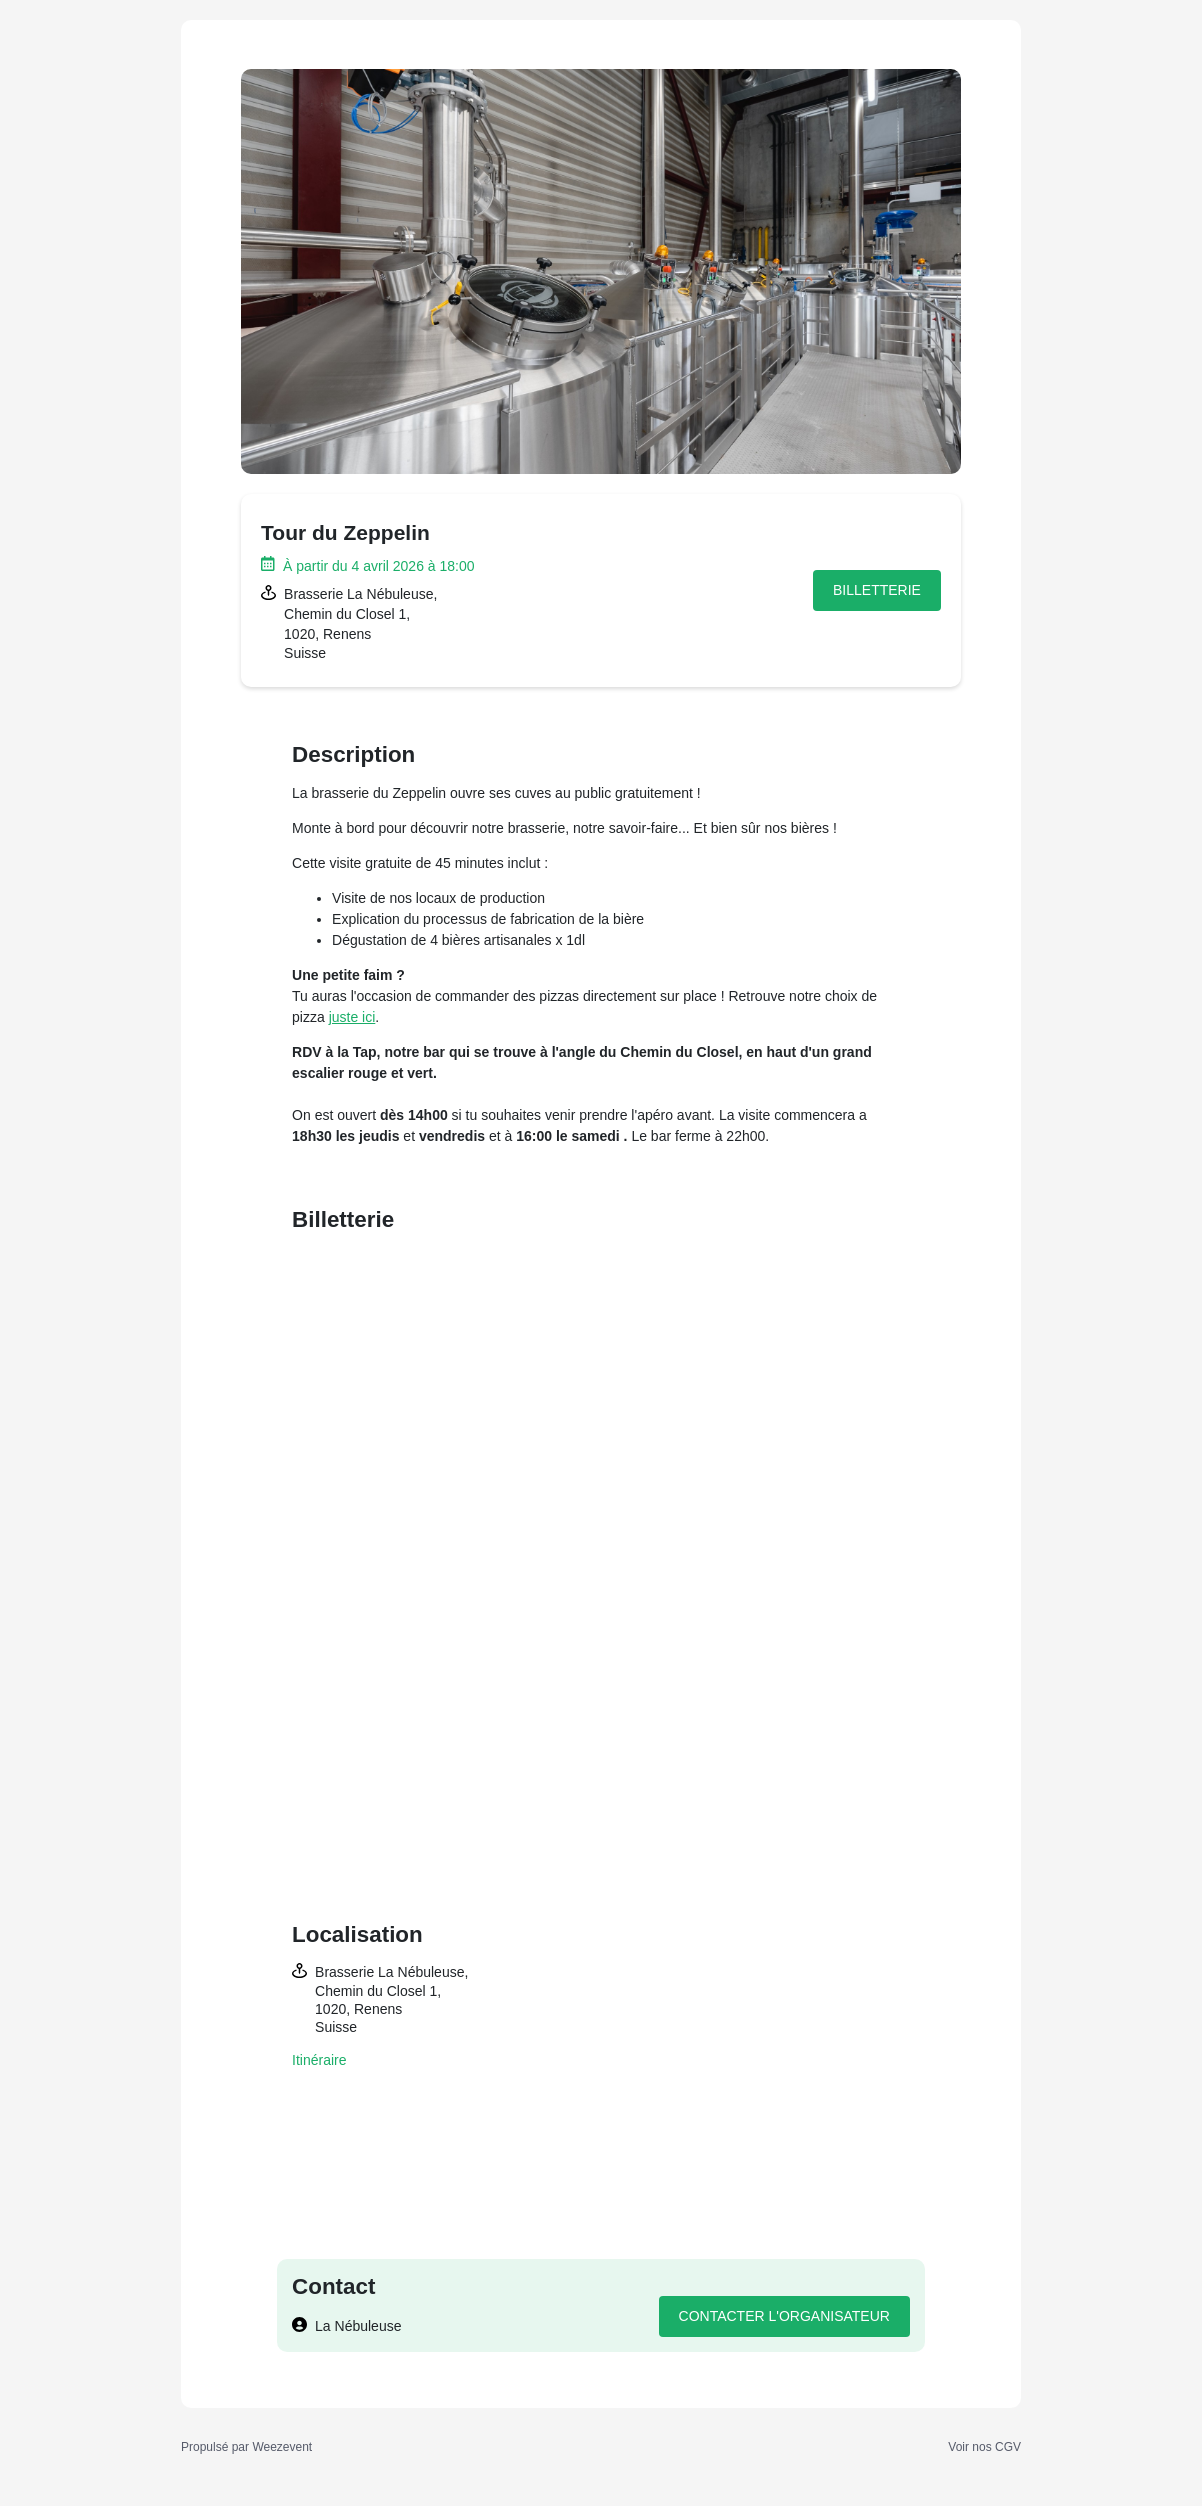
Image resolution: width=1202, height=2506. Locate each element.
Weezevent (282, 2447)
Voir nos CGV (984, 2447)
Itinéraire (319, 2060)
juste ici (352, 1017)
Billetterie (877, 590)
